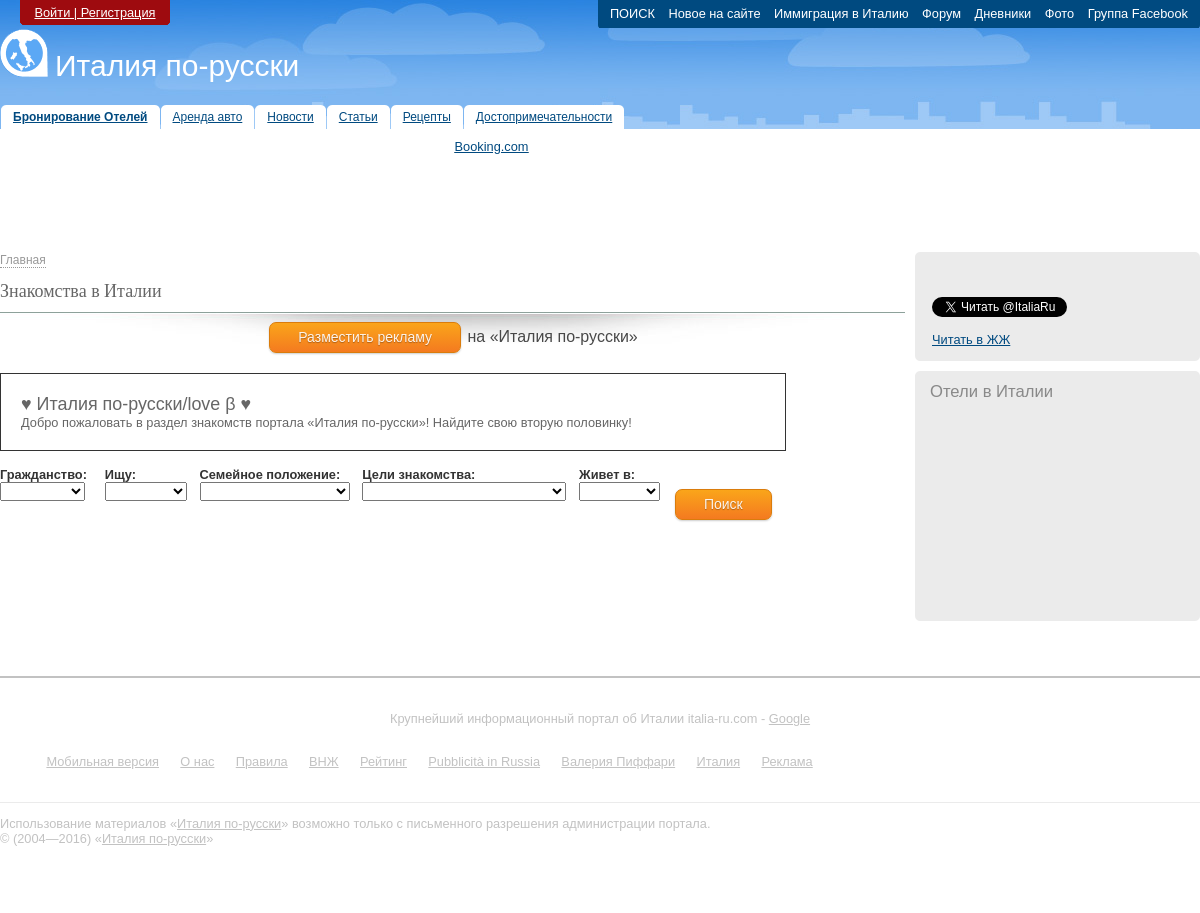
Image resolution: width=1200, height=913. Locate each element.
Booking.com (492, 146)
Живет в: (607, 474)
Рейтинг (383, 761)
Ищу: (120, 474)
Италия (718, 761)
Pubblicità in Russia (484, 761)
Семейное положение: (270, 474)
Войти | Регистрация (94, 12)
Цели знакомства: (418, 474)
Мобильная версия (102, 761)
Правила (262, 761)
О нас (197, 761)
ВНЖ (324, 761)
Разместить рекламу (365, 337)
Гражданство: (43, 474)
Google (789, 718)
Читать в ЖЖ (971, 339)
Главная (23, 260)
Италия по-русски (177, 65)
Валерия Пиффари (618, 761)
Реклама (786, 761)
